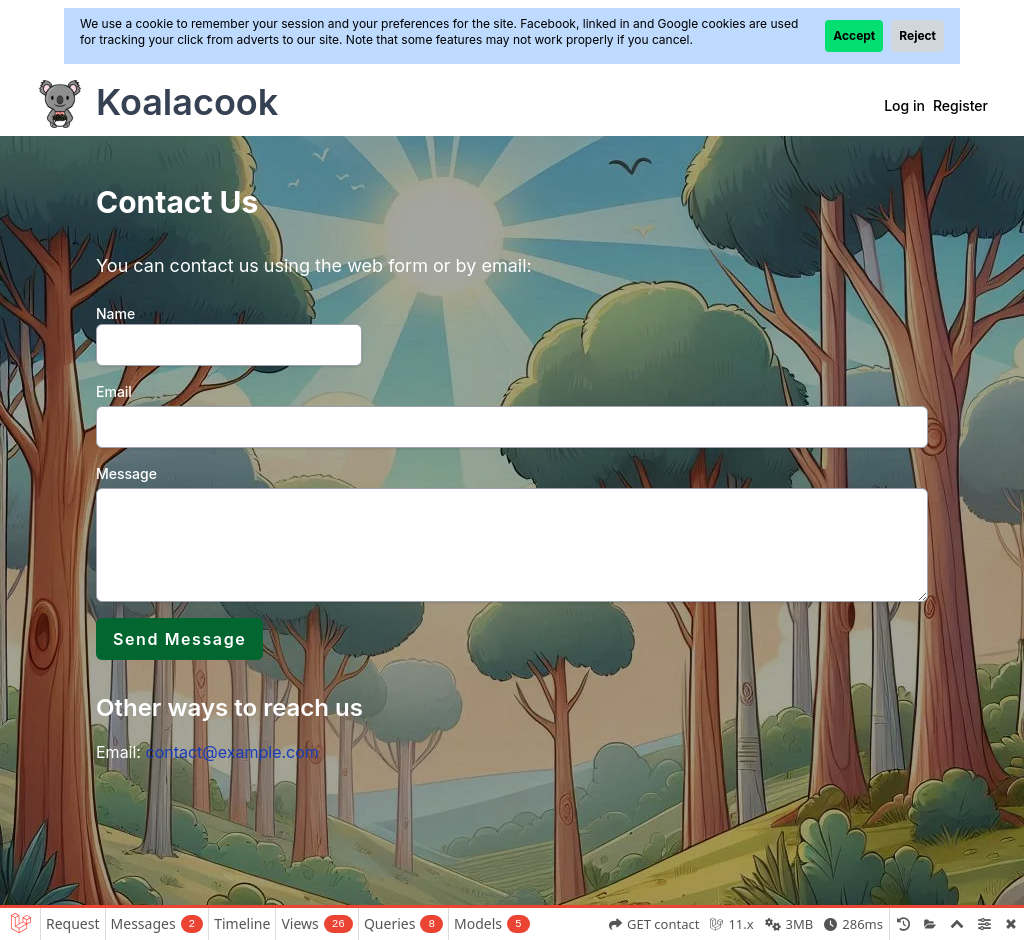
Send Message (179, 639)
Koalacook (187, 102)
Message (126, 473)
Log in (904, 105)
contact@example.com (231, 752)
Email (114, 391)
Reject (917, 35)
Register (960, 105)
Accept (854, 35)
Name (115, 313)
